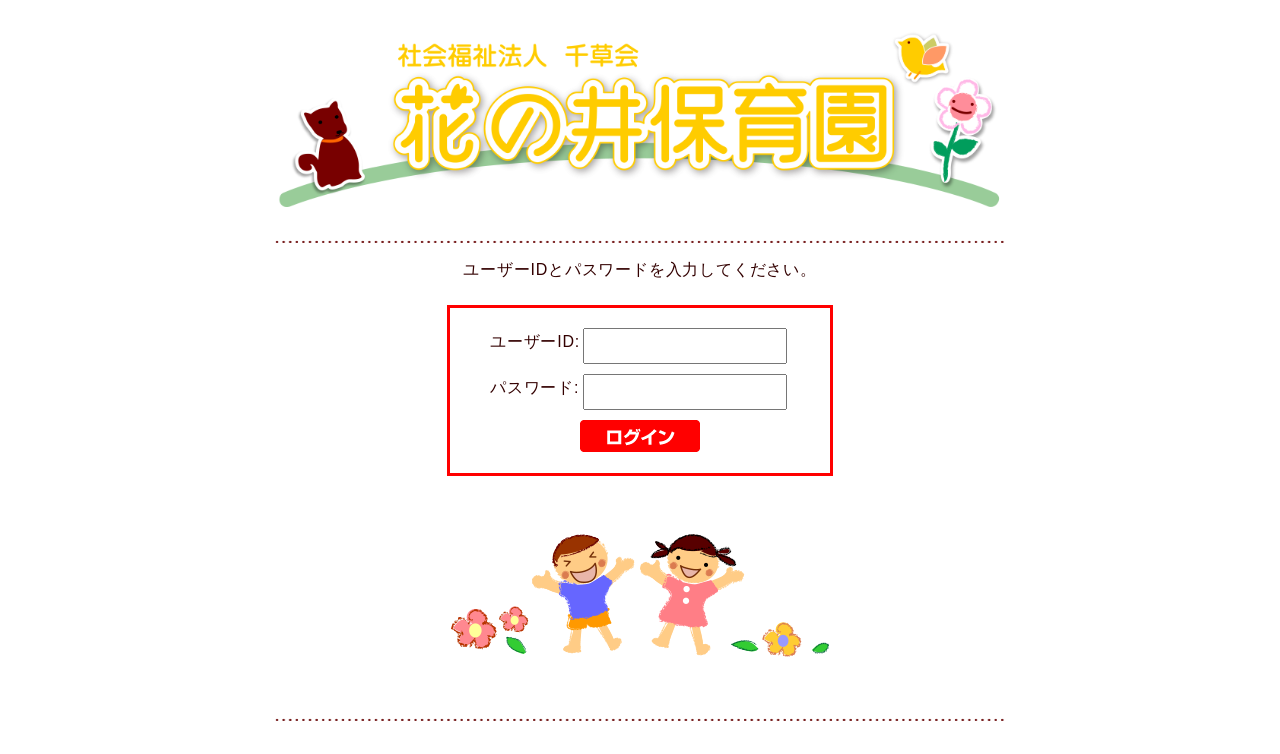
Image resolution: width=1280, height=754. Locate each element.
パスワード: (534, 387)
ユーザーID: (535, 341)
